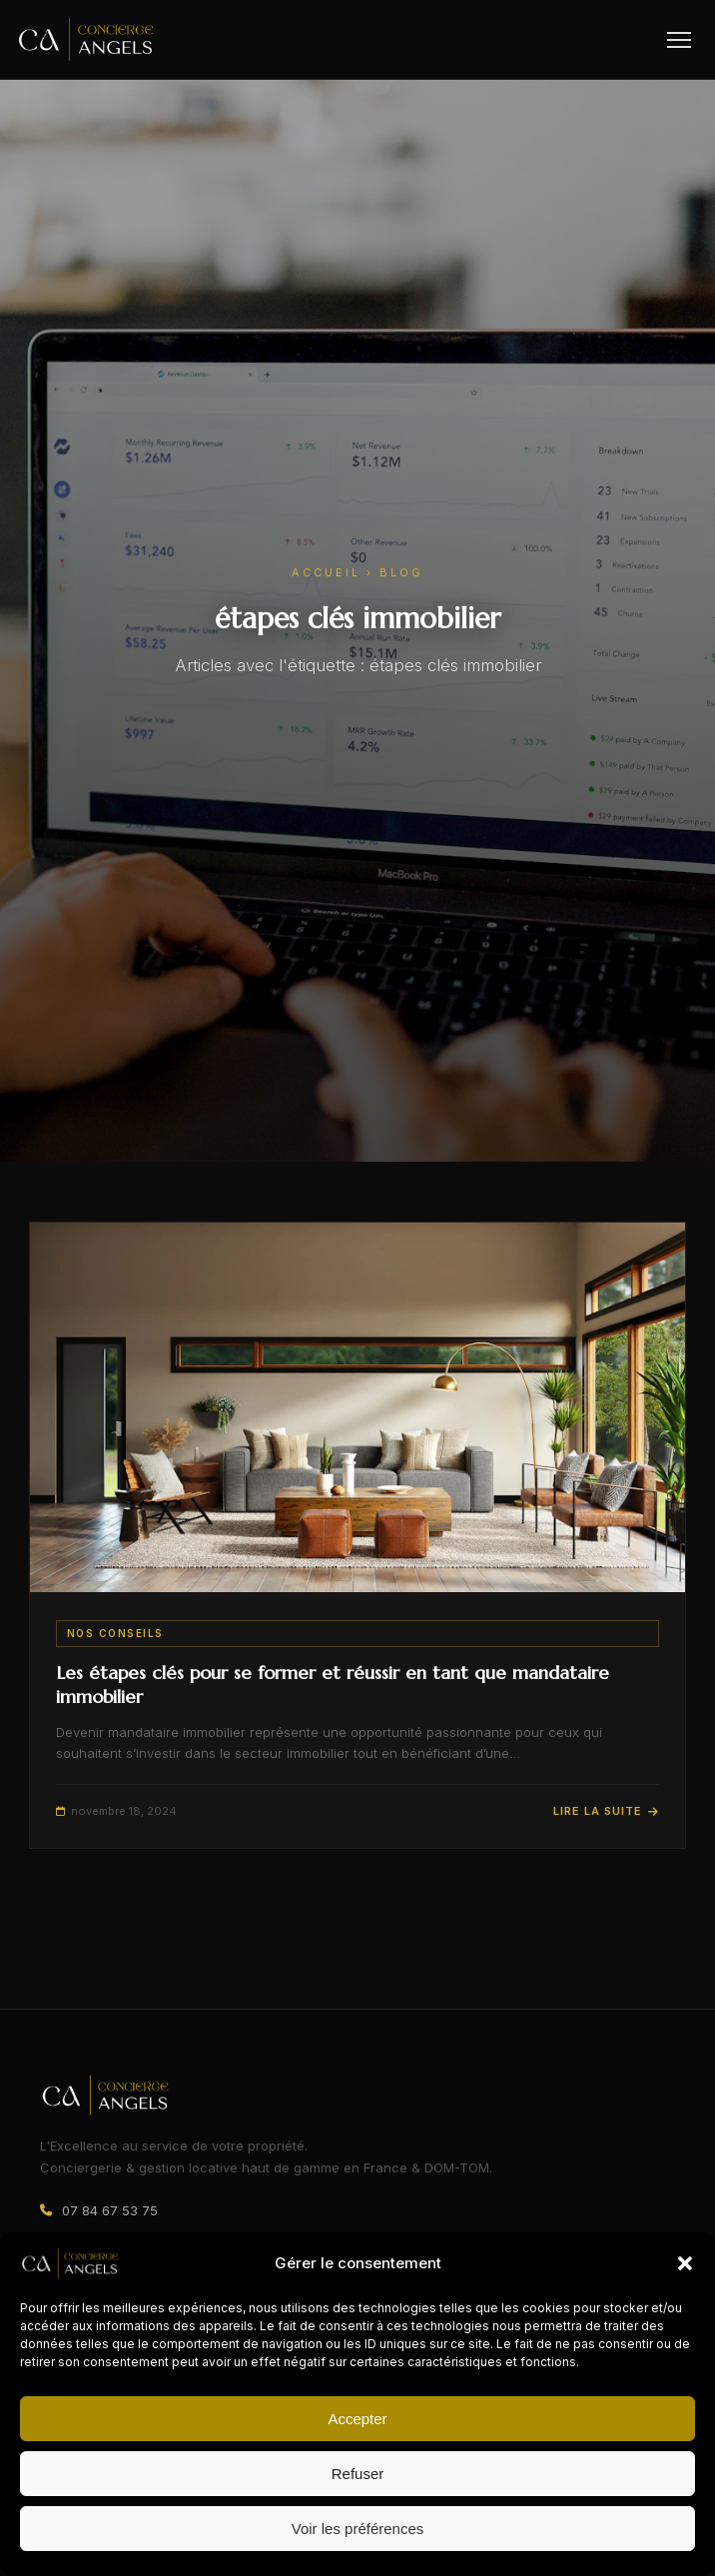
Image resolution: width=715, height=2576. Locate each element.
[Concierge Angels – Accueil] (86, 39)
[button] (685, 2263)
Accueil (326, 572)
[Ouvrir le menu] (679, 40)
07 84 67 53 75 (110, 2210)
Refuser (358, 2473)
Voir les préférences (358, 2528)
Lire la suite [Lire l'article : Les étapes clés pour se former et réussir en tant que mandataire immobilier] (606, 1811)
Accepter (357, 2418)
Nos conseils (115, 1633)
